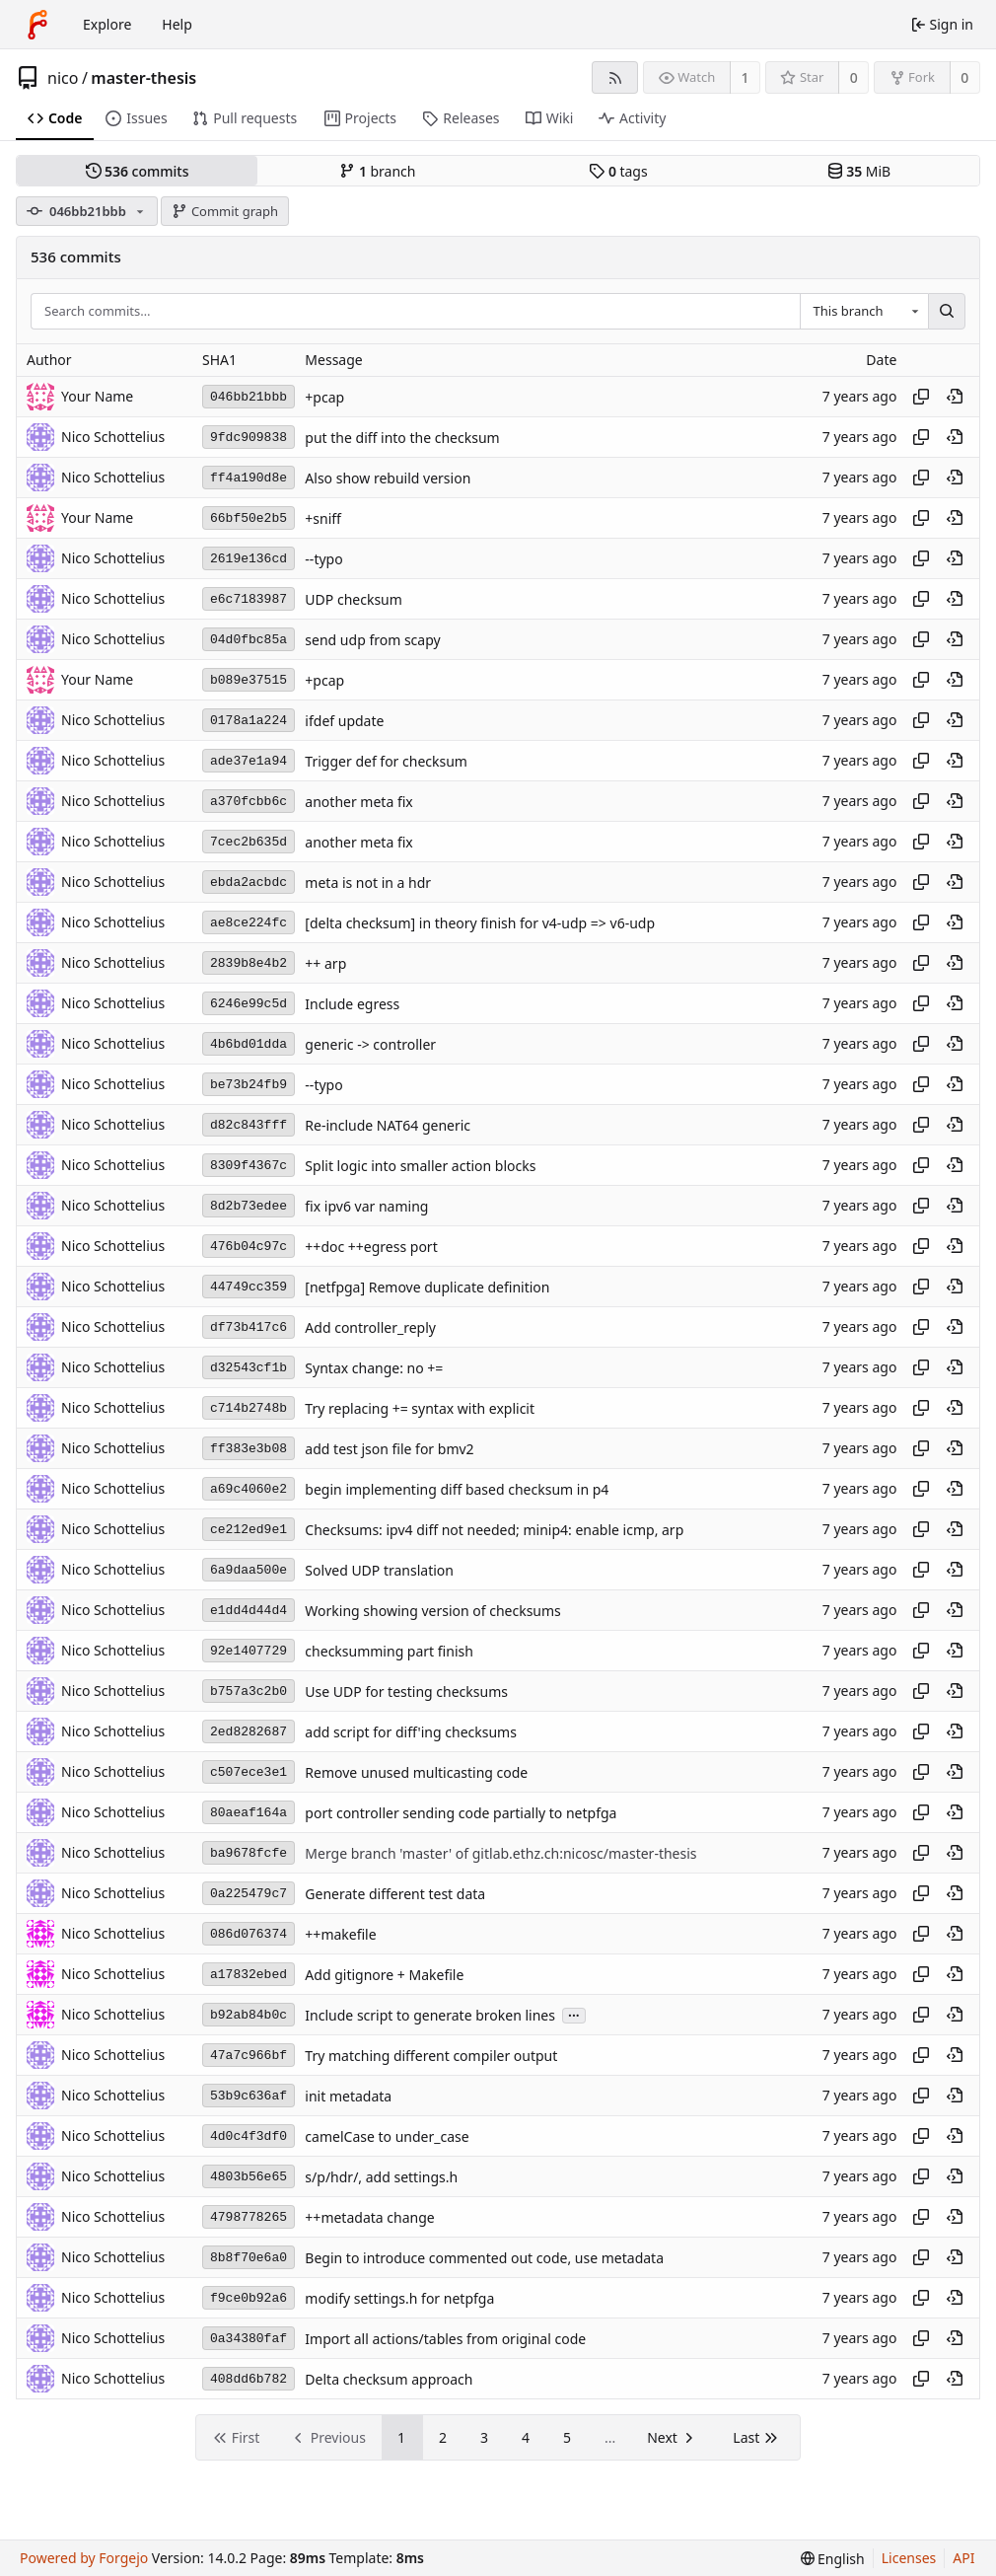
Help (177, 24)
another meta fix (358, 801)
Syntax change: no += (374, 1368)
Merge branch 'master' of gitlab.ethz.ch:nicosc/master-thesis (500, 1853)
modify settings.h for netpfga (399, 2298)
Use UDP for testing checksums (406, 1691)
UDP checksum (353, 599)
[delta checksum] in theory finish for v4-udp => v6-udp (480, 923)
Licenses (909, 2557)
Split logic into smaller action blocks (420, 1165)
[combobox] (864, 312)
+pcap (324, 397)
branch (377, 171)
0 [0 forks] (964, 77)
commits (137, 171)
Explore (107, 24)
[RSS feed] (615, 77)
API (963, 2557)
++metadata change (369, 2217)
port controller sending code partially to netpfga (460, 1812)
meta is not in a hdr (368, 882)
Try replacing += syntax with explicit (419, 1408)
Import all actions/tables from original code (445, 2338)
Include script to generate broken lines (430, 2015)
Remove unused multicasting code (416, 1772)
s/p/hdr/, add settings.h (381, 2177)
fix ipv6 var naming (366, 1206)
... (574, 2014)
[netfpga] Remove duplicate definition (427, 1287)
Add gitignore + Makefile (384, 1974)
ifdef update (344, 720)
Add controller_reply (370, 1327)
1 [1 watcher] (745, 77)
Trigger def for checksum (386, 761)
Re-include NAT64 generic (387, 1125)
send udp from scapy (372, 639)
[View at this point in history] (954, 396)
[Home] (37, 24)
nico (62, 78)
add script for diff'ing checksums (411, 1732)
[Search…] (946, 312)
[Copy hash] (921, 396)
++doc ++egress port (371, 1246)
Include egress (352, 1003)
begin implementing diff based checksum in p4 (456, 1489)
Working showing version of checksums (432, 1610)
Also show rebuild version (387, 478)
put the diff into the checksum (402, 437)
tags (618, 171)
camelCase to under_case (386, 2136)
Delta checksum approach (388, 2379)
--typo (323, 559)
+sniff (323, 518)
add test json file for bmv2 (389, 1448)
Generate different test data (395, 1893)
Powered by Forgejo (84, 2557)
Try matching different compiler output (431, 2055)
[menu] (833, 2558)
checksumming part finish (389, 1651)
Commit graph (225, 211)
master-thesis (143, 78)
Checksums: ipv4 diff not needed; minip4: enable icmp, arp (494, 1529)
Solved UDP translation (379, 1570)
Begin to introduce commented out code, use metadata (484, 2257)
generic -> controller (370, 1044)
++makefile (340, 1934)
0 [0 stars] (854, 77)
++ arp (325, 963)
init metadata (348, 2096)
